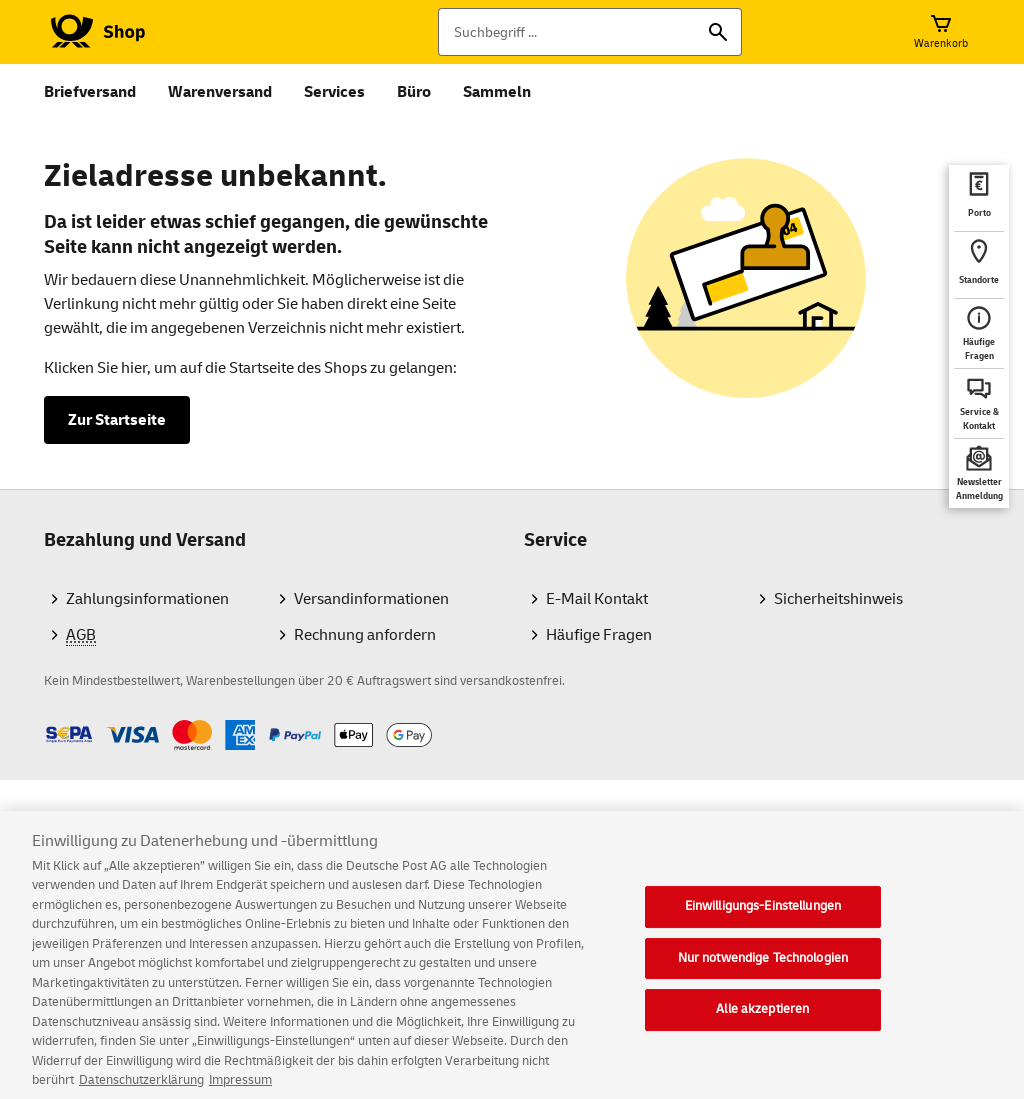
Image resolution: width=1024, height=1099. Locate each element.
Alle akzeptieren (762, 1023)
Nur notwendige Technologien (763, 971)
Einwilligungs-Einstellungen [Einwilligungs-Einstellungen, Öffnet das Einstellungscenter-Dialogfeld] (763, 920)
